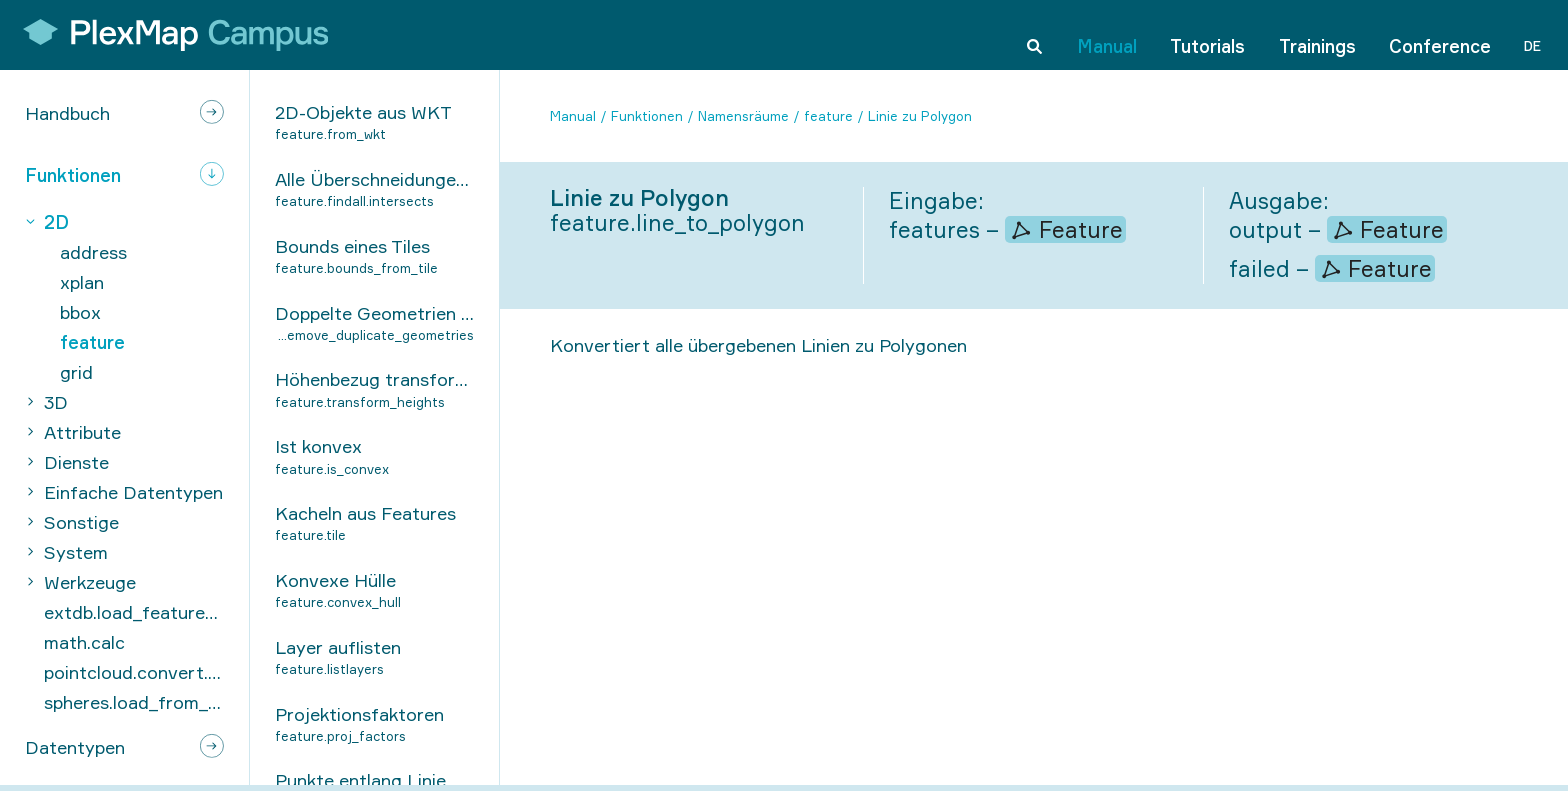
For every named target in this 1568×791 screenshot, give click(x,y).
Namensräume (743, 116)
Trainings (1317, 34)
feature (828, 116)
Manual (1107, 34)
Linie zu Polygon (920, 116)
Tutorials (1207, 34)
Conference (1440, 34)
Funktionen (647, 116)
